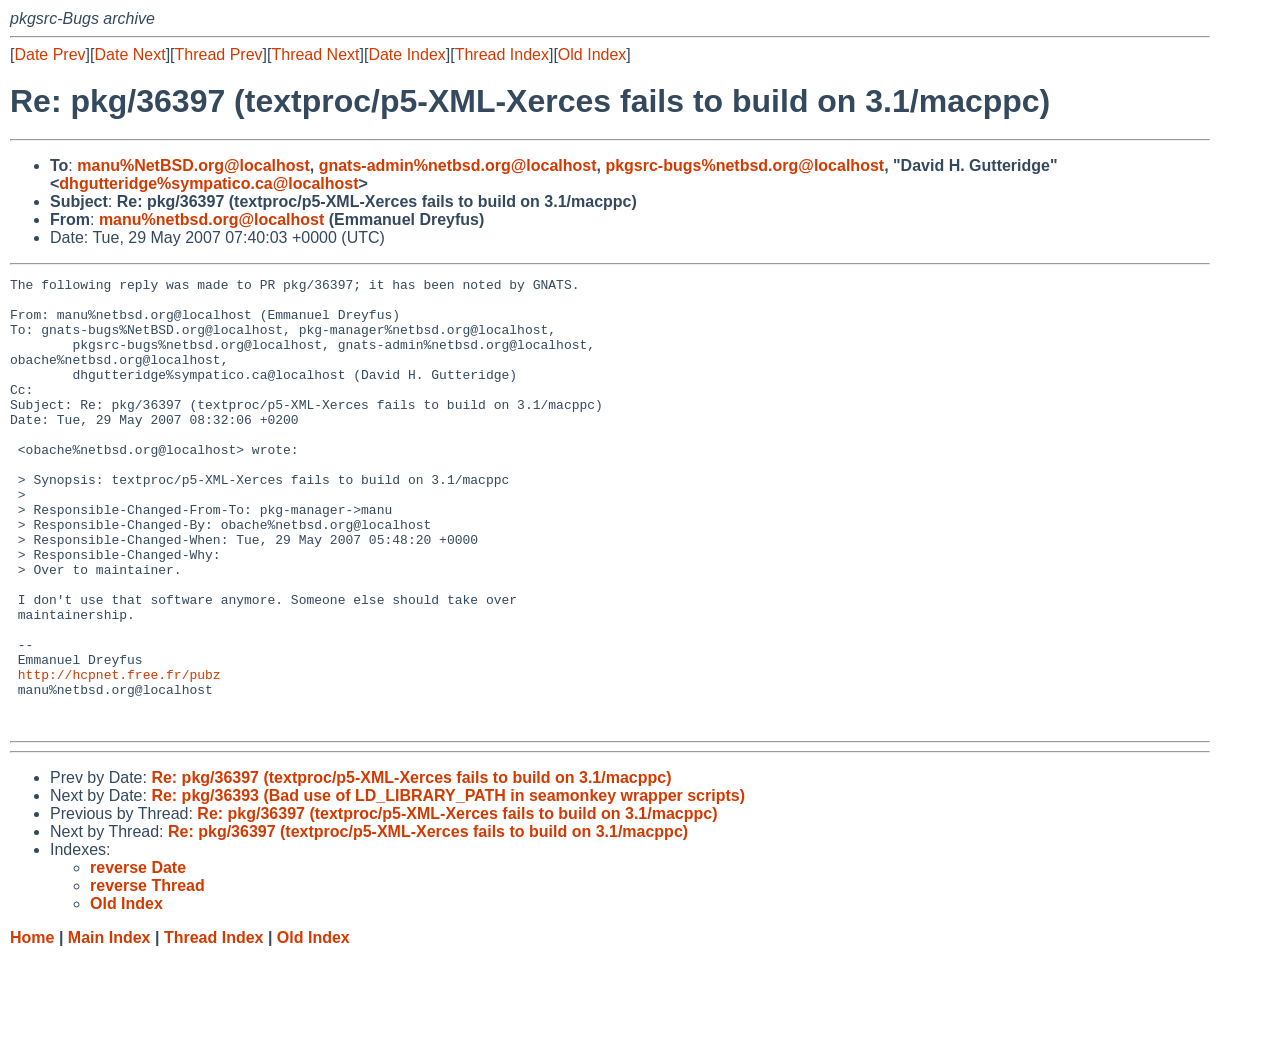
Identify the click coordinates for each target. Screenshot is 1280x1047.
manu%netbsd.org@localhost (211, 219)
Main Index (109, 1027)
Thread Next (315, 54)
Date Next (129, 54)
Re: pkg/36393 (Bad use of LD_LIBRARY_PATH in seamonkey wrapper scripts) (448, 885)
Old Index (592, 54)
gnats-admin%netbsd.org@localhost (458, 165)
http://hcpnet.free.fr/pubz (119, 755)
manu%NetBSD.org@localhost (193, 165)
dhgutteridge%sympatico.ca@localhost (208, 183)
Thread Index (502, 54)
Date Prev (49, 54)
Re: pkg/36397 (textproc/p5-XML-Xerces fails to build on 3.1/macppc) (411, 867)
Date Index (406, 54)
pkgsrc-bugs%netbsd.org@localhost (744, 165)
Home (32, 1027)
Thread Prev (219, 54)
